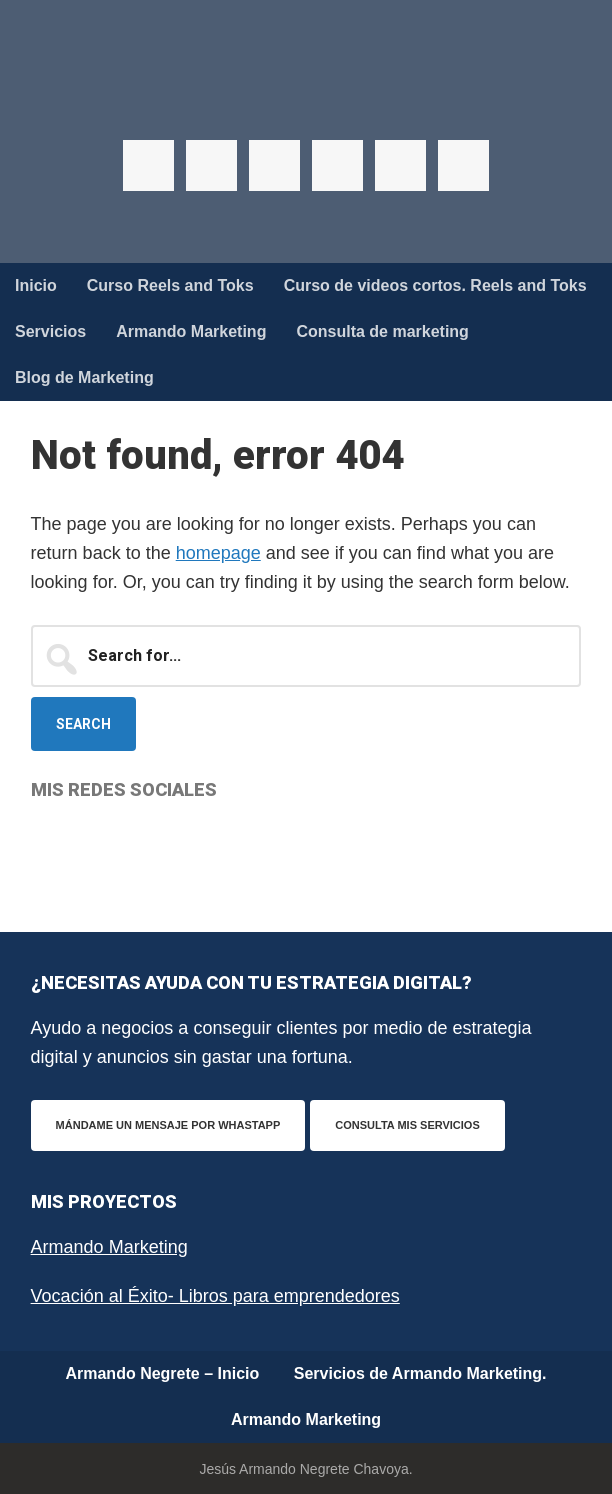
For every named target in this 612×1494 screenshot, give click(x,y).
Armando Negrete (306, 100)
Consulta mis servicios (407, 1125)
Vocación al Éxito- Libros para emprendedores (215, 1296)
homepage (218, 553)
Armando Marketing (109, 1247)
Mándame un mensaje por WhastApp (168, 1125)
